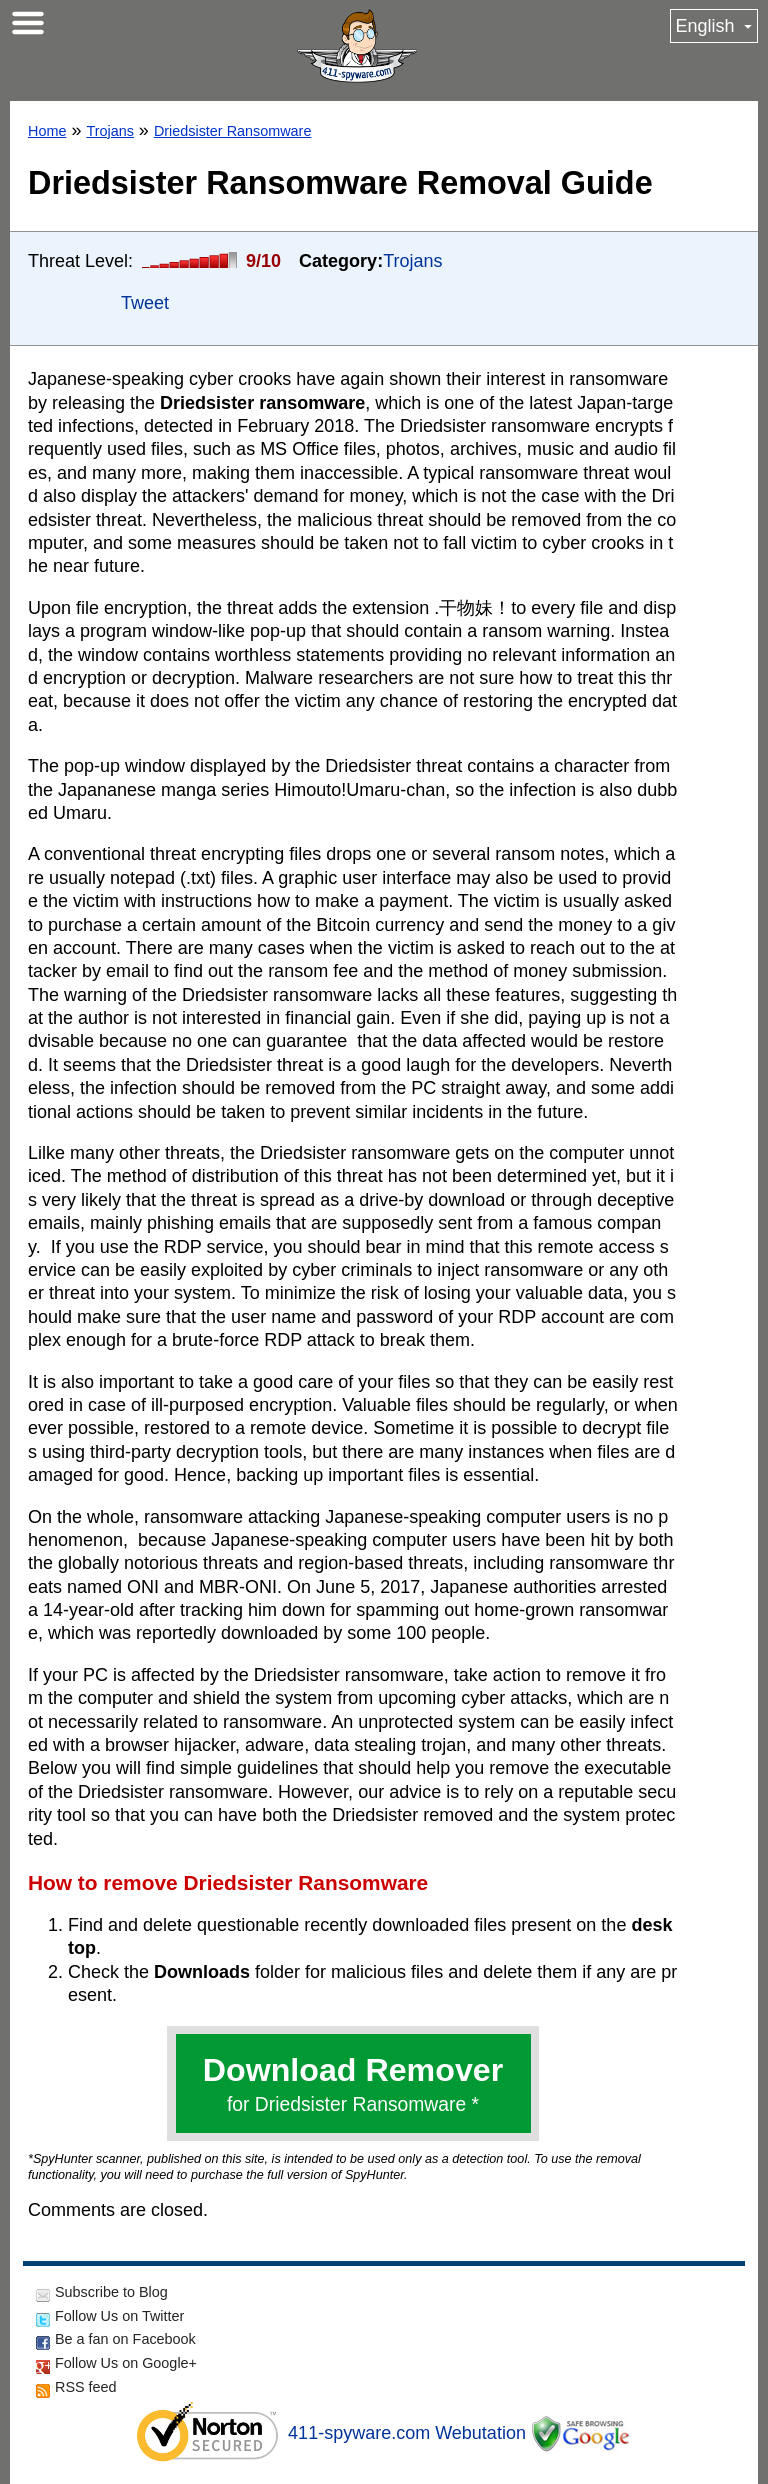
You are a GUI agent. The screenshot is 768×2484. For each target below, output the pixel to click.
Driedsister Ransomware (233, 131)
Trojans (109, 131)
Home (47, 131)
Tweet (145, 303)
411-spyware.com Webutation (407, 2433)
